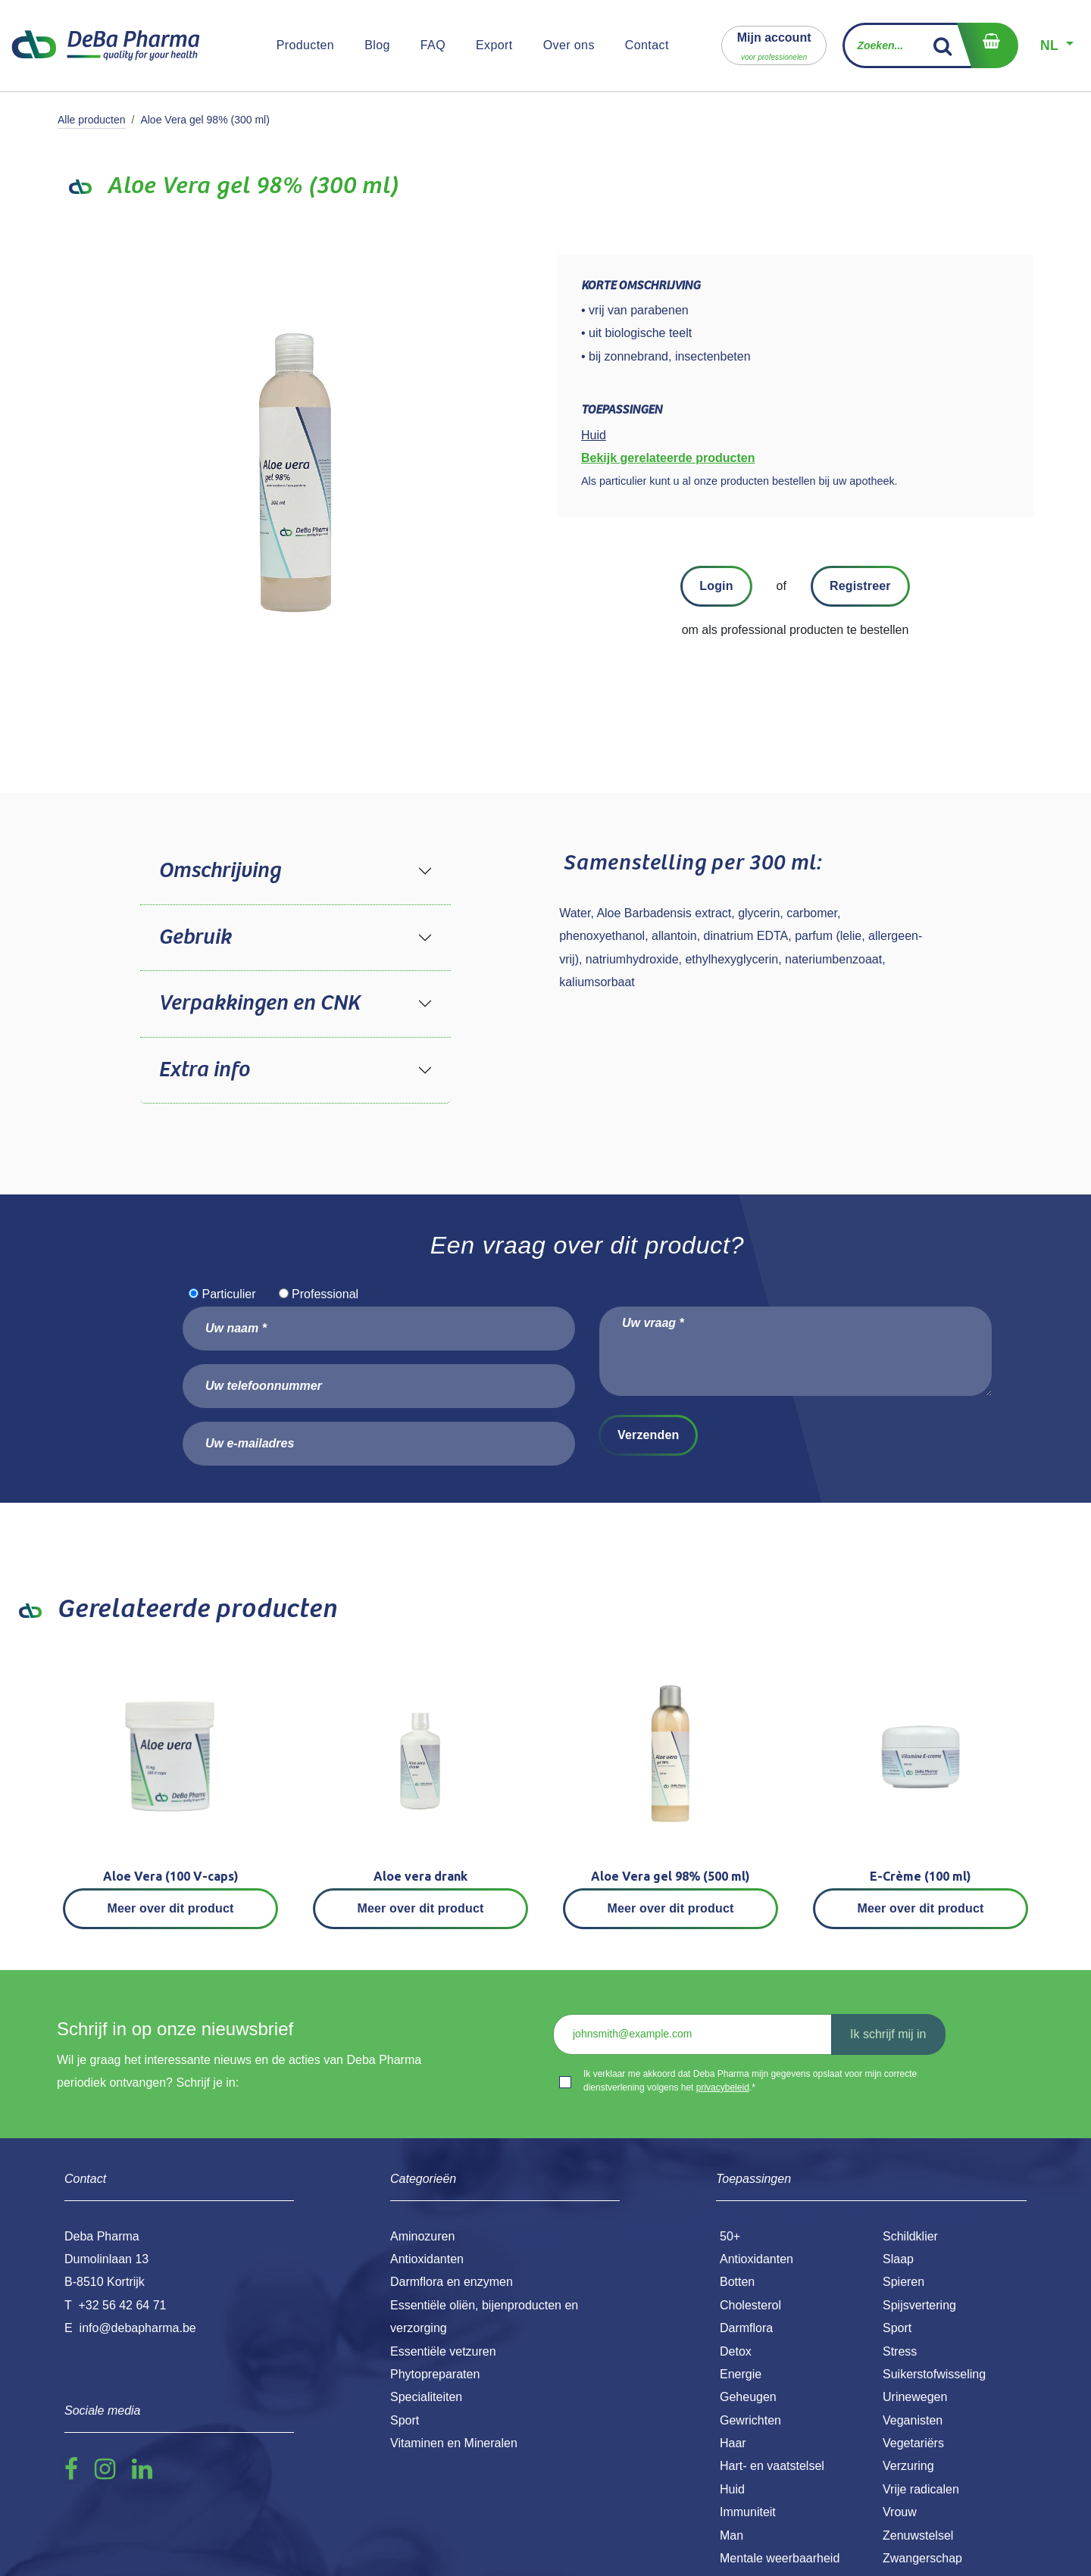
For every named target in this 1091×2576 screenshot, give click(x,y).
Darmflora (746, 2328)
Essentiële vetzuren (443, 2351)
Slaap (898, 2259)
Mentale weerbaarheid (779, 2558)
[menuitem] (305, 45)
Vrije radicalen (921, 2489)
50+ (730, 2236)
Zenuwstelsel (918, 2535)
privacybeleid (722, 2087)
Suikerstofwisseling (934, 2374)
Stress (900, 2351)
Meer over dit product (171, 1908)
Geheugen (748, 2396)
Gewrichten (750, 2420)
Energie (740, 2374)
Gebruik (194, 938)
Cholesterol (750, 2305)
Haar (733, 2443)
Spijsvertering (919, 2305)
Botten (737, 2281)
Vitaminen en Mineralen (453, 2443)
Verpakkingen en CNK (259, 1003)
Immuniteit (748, 2512)
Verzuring (908, 2465)
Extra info (203, 1070)
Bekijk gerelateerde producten (668, 457)
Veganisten (913, 2420)
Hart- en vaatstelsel (772, 2465)
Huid (732, 2489)
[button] (774, 45)
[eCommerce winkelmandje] (987, 45)
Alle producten (92, 120)
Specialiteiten (426, 2396)
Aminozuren (422, 2236)
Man (731, 2535)
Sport (897, 2328)
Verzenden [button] (648, 1435)
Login (716, 585)
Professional (325, 1294)
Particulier (228, 1294)
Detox (736, 2351)
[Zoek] (942, 45)
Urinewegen (915, 2396)
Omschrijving (219, 871)
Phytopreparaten (435, 2374)
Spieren (903, 2281)
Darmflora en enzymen (451, 2281)
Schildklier (910, 2236)
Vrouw (900, 2512)
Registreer (860, 585)
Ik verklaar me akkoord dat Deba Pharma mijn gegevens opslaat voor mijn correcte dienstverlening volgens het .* (750, 2081)
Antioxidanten (756, 2259)
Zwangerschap (922, 2558)
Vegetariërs (913, 2443)
